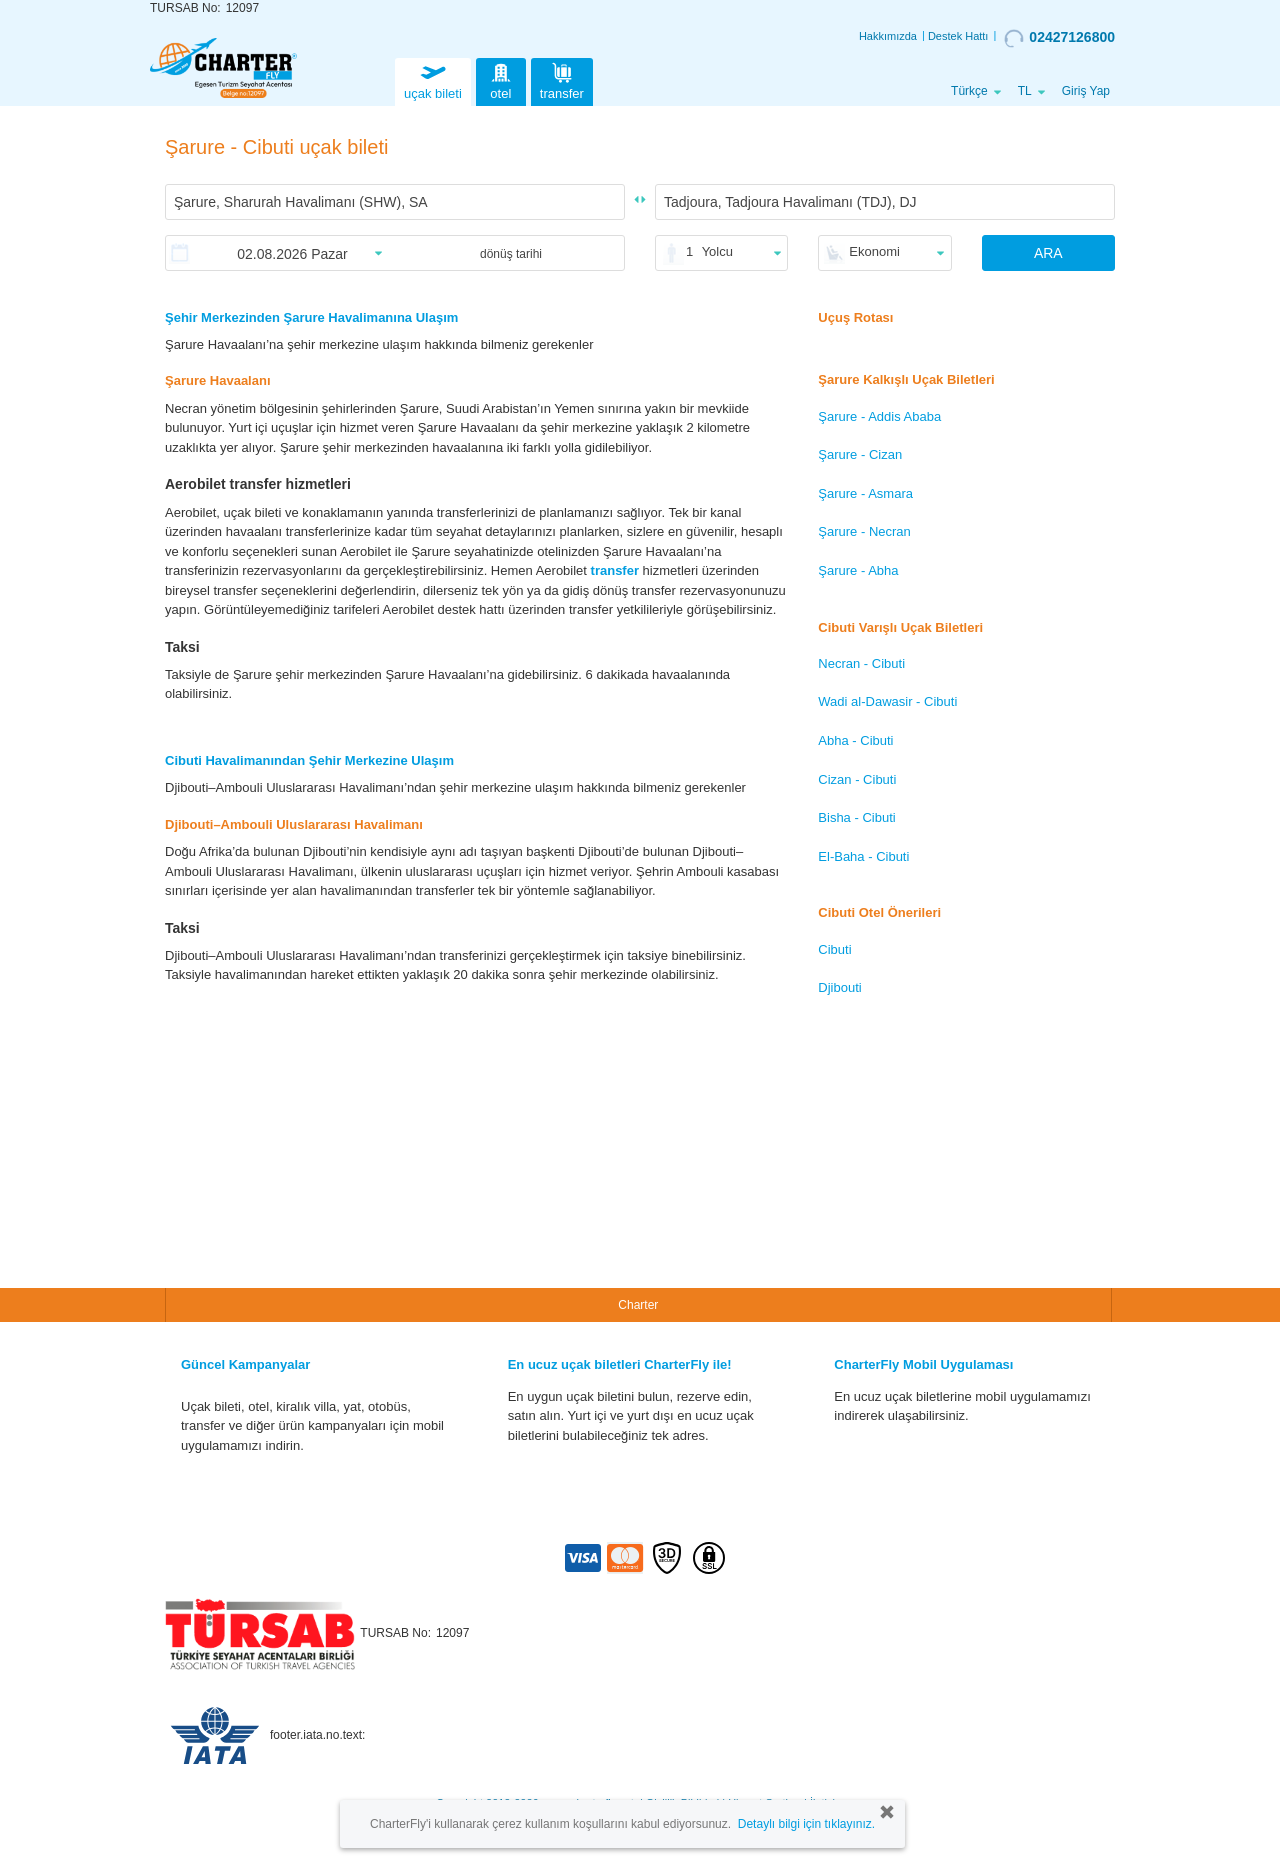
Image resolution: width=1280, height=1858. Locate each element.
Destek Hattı (958, 36)
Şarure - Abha (858, 570)
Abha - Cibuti (855, 740)
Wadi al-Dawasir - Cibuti (887, 701)
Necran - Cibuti (861, 663)
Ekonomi (874, 251)
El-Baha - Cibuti (863, 856)
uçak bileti (433, 79)
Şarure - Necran (864, 531)
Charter (638, 1305)
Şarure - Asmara (865, 493)
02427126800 (1059, 38)
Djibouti (839, 987)
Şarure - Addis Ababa (879, 416)
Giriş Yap (1086, 91)
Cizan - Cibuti (857, 779)
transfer (562, 79)
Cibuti (834, 949)
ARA (1048, 253)
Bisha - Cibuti (856, 817)
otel (501, 79)
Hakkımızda (888, 36)
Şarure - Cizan (860, 454)
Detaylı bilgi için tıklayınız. (806, 1824)
